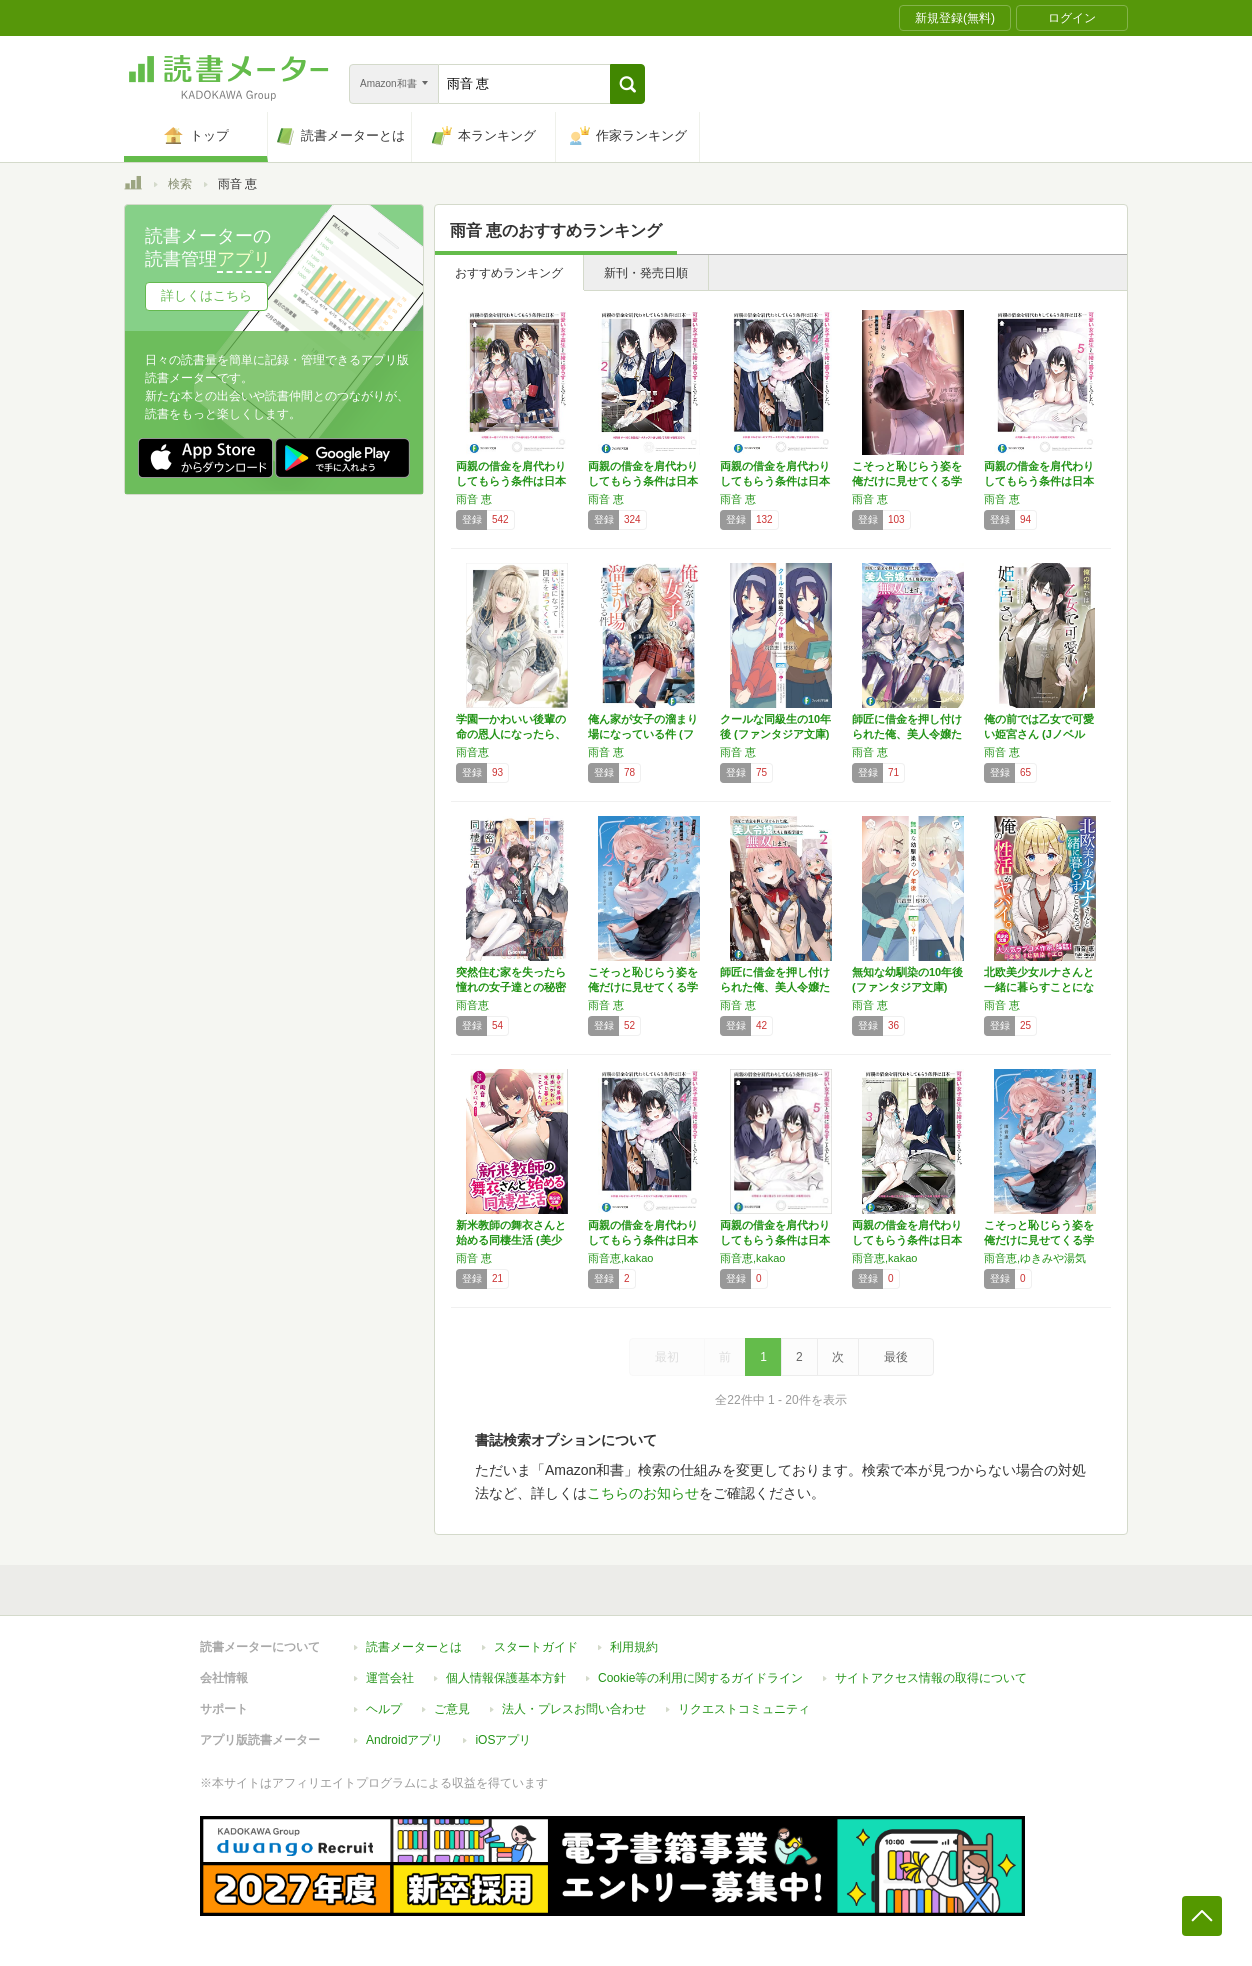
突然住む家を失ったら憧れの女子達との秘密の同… (511, 987)
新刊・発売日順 (646, 273)
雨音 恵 (474, 499)
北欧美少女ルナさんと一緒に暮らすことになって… (1039, 987)
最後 (896, 1357)
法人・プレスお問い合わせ (574, 1709)
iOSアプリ (503, 1740)
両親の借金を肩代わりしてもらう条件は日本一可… (511, 481)
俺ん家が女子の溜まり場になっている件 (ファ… (643, 734)
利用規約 (634, 1647)
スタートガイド (536, 1647)
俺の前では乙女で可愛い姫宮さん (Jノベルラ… (1039, 734)
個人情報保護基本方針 (506, 1678)
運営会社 (390, 1678)
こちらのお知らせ (643, 1493)
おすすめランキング (509, 273)
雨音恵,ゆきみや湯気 (1035, 1258)
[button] (627, 84)
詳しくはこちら (206, 295)
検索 (180, 184)
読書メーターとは (414, 1647)
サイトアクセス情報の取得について (931, 1678)
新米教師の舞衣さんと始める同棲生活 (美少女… (511, 1240)
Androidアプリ (404, 1740)
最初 (667, 1357)
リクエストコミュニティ (744, 1709)
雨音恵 (472, 752)
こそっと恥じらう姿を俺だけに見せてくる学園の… (907, 481)
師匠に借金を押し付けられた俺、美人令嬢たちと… (907, 734)
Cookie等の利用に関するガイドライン (700, 1678)
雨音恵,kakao (620, 1258)
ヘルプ (384, 1709)
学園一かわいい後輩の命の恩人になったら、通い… (511, 734)
